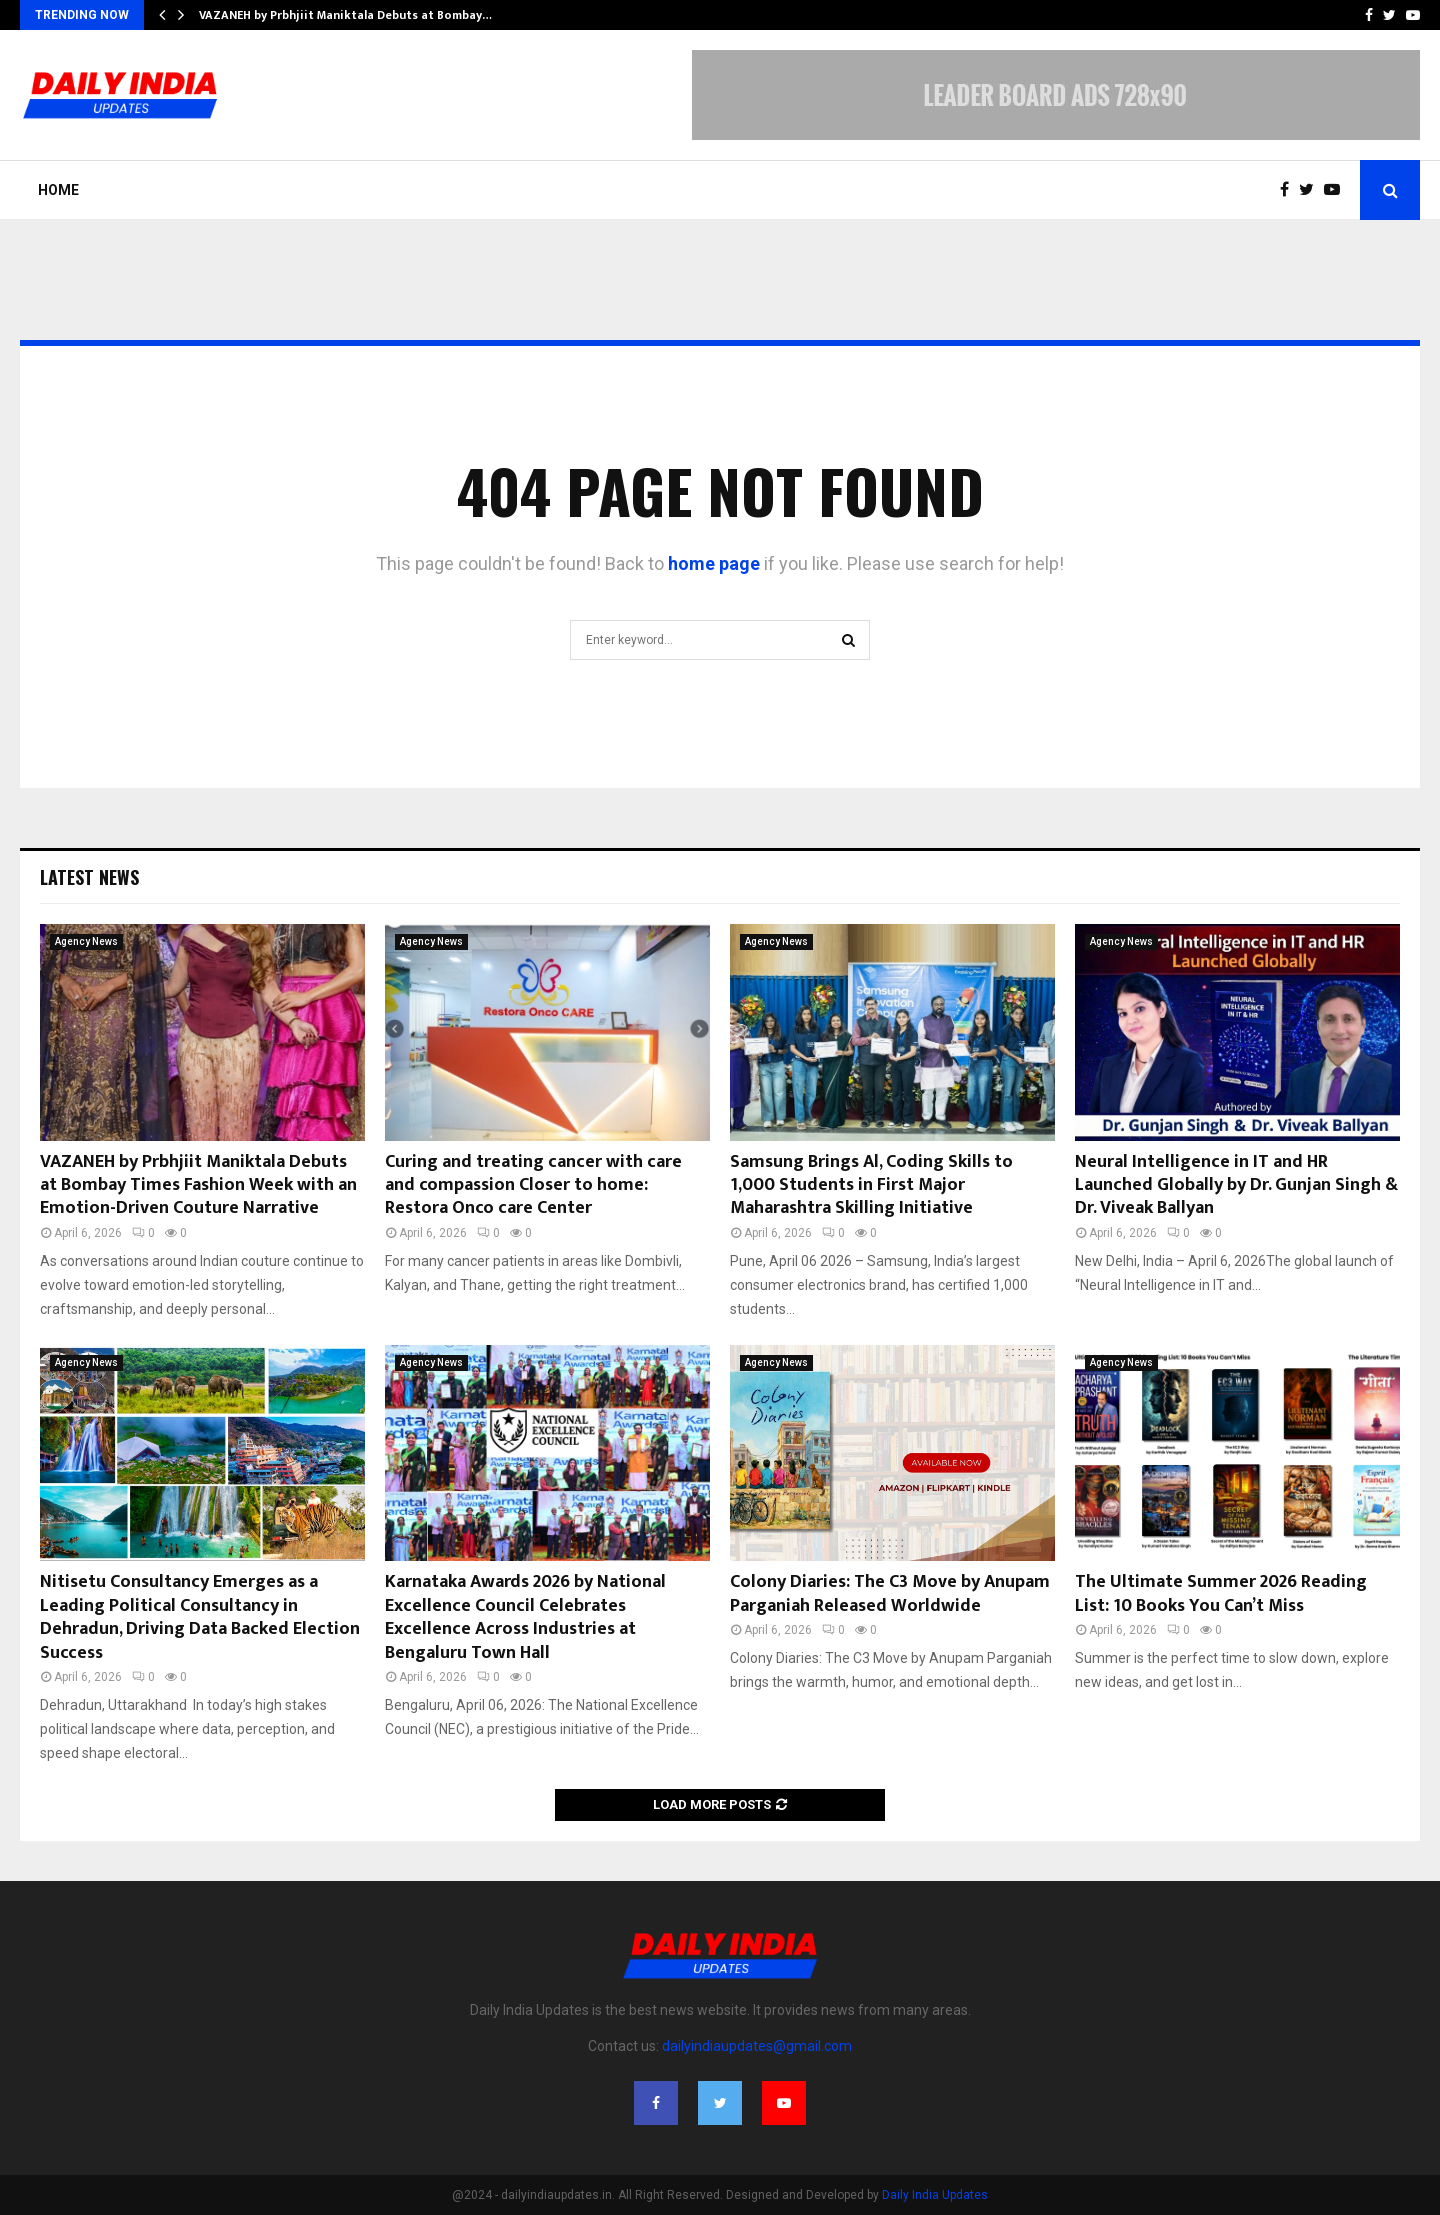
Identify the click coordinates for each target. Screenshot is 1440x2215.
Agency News (86, 941)
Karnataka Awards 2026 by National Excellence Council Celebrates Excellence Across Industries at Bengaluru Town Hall (525, 1617)
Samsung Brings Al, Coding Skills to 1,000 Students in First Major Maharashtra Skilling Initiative (871, 1185)
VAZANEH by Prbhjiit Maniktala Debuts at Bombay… (345, 15)
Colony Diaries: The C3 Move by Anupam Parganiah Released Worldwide (890, 1593)
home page (714, 563)
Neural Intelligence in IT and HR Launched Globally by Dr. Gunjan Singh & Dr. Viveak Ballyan (1236, 1185)
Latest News (89, 877)
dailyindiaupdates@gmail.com (757, 2046)
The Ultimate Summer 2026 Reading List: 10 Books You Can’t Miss (1221, 1593)
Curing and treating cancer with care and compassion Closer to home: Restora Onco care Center (533, 1185)
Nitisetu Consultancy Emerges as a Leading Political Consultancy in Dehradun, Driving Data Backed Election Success (200, 1617)
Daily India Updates (935, 2195)
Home (58, 190)
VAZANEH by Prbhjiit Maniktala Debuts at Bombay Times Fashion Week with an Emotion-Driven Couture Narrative (198, 1185)
